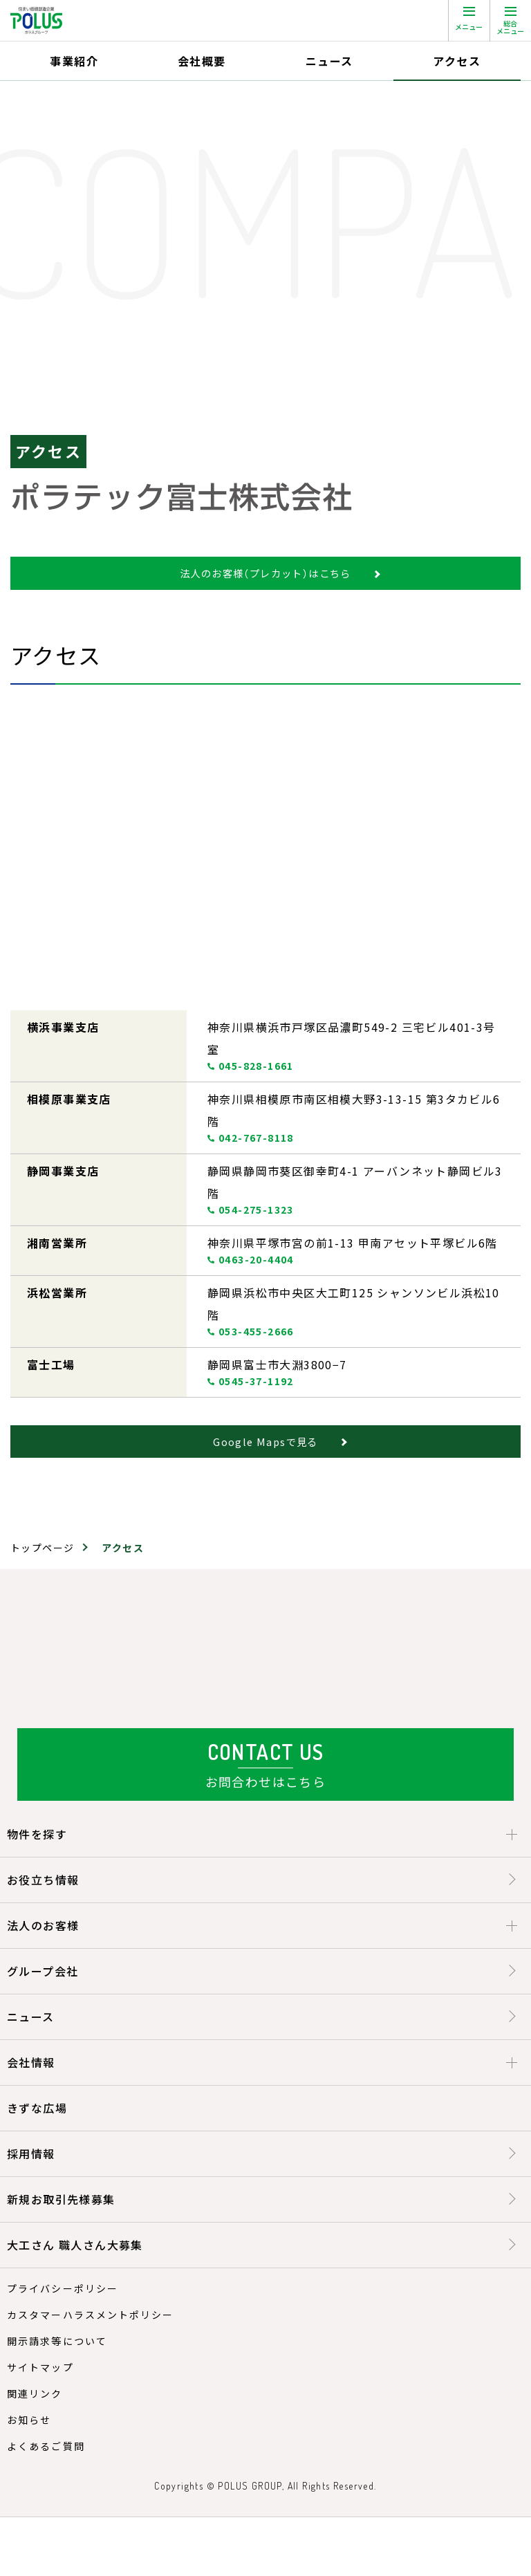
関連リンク (35, 2393)
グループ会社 (42, 1971)
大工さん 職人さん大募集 (75, 2244)
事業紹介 (74, 61)
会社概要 (202, 61)
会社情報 (31, 2062)
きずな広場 (37, 2108)
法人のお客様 (43, 1925)
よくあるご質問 (46, 2446)
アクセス (457, 61)
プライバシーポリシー (62, 2288)
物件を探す (37, 1834)
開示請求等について (57, 2341)
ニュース (329, 61)
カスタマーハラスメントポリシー (90, 2315)
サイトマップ (40, 2367)
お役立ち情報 (43, 1879)
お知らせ (29, 2420)
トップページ (42, 1548)
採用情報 (31, 2153)
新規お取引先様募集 (61, 2199)
